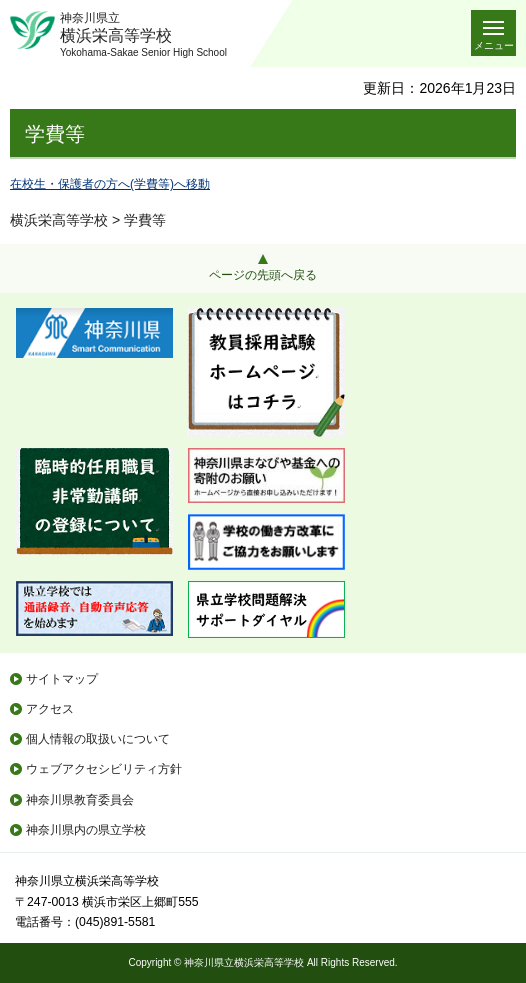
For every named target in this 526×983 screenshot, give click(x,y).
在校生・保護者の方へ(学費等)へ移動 (110, 184)
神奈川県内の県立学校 (86, 830)
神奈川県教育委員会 (80, 800)
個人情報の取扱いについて (98, 739)
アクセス (50, 709)
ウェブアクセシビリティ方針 (104, 769)
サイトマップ (62, 679)
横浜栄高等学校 (59, 220)
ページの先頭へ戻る (263, 275)
